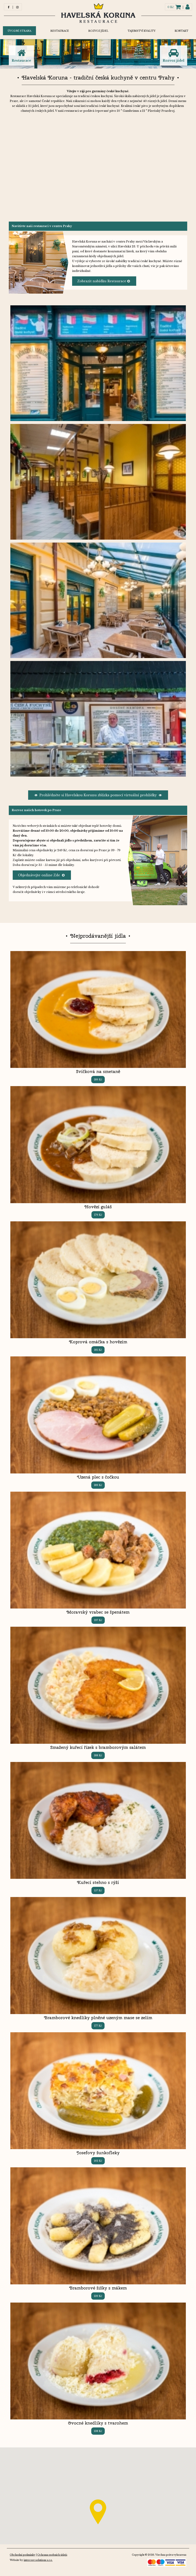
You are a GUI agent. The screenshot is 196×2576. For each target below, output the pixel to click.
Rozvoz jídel (98, 30)
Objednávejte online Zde (41, 875)
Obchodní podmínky (22, 2554)
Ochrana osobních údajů (52, 2554)
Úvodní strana (19, 30)
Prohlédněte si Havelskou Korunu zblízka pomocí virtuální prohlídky (98, 795)
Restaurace (59, 30)
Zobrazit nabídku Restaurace (103, 281)
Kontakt (181, 30)
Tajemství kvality (142, 30)
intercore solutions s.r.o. (38, 2560)
